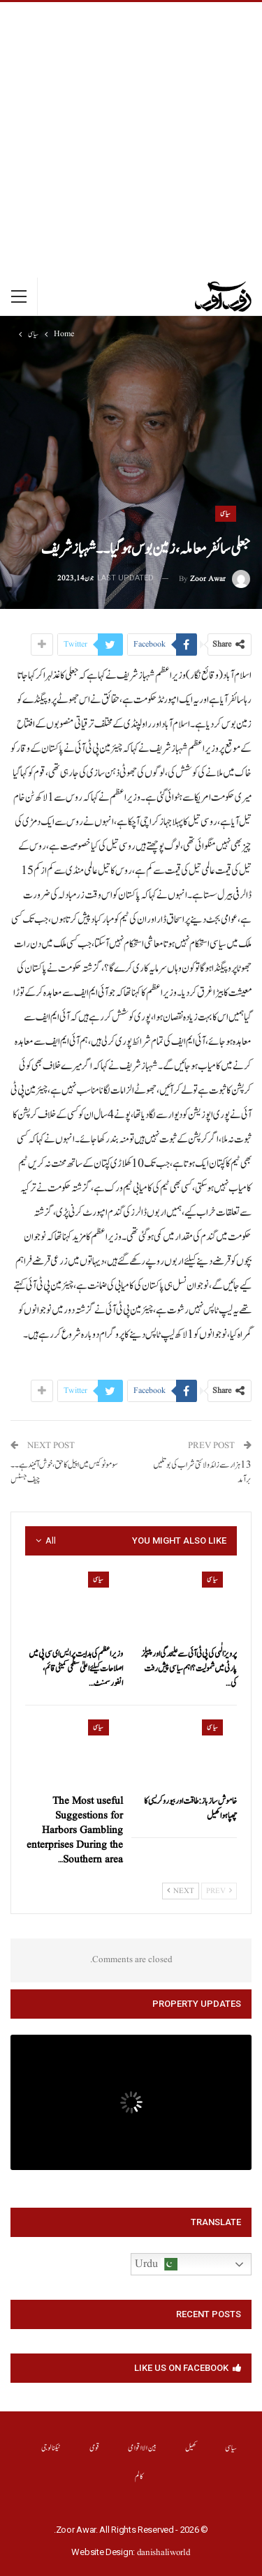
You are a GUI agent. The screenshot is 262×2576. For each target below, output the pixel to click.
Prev (219, 1891)
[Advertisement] (131, 140)
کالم (139, 2476)
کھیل (191, 2448)
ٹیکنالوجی (51, 2448)
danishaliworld (164, 2552)
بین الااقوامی (142, 2448)
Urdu (156, 2264)
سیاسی (225, 513)
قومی (94, 2448)
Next (180, 1891)
